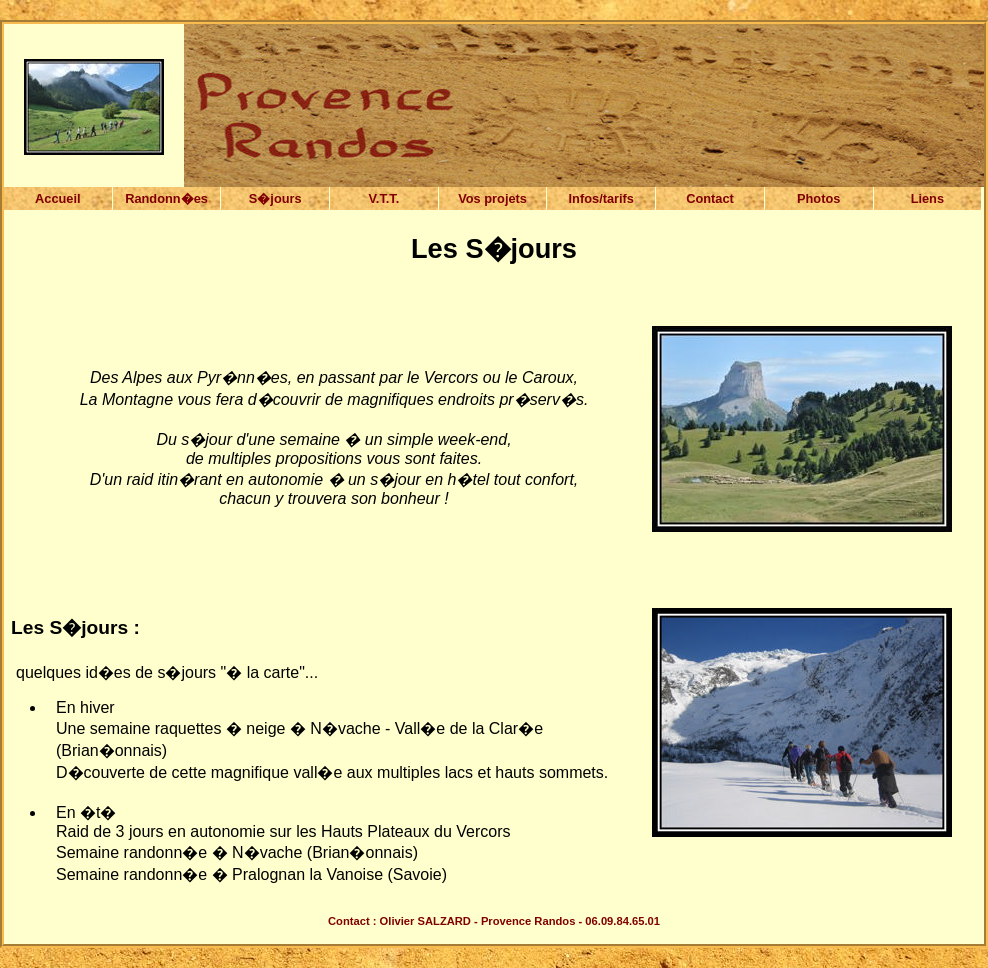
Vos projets (492, 198)
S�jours (275, 198)
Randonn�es (166, 198)
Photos (818, 198)
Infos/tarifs (601, 198)
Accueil (58, 198)
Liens (927, 198)
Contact (710, 198)
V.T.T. (383, 198)
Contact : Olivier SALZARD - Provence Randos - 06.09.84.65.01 (494, 921)
